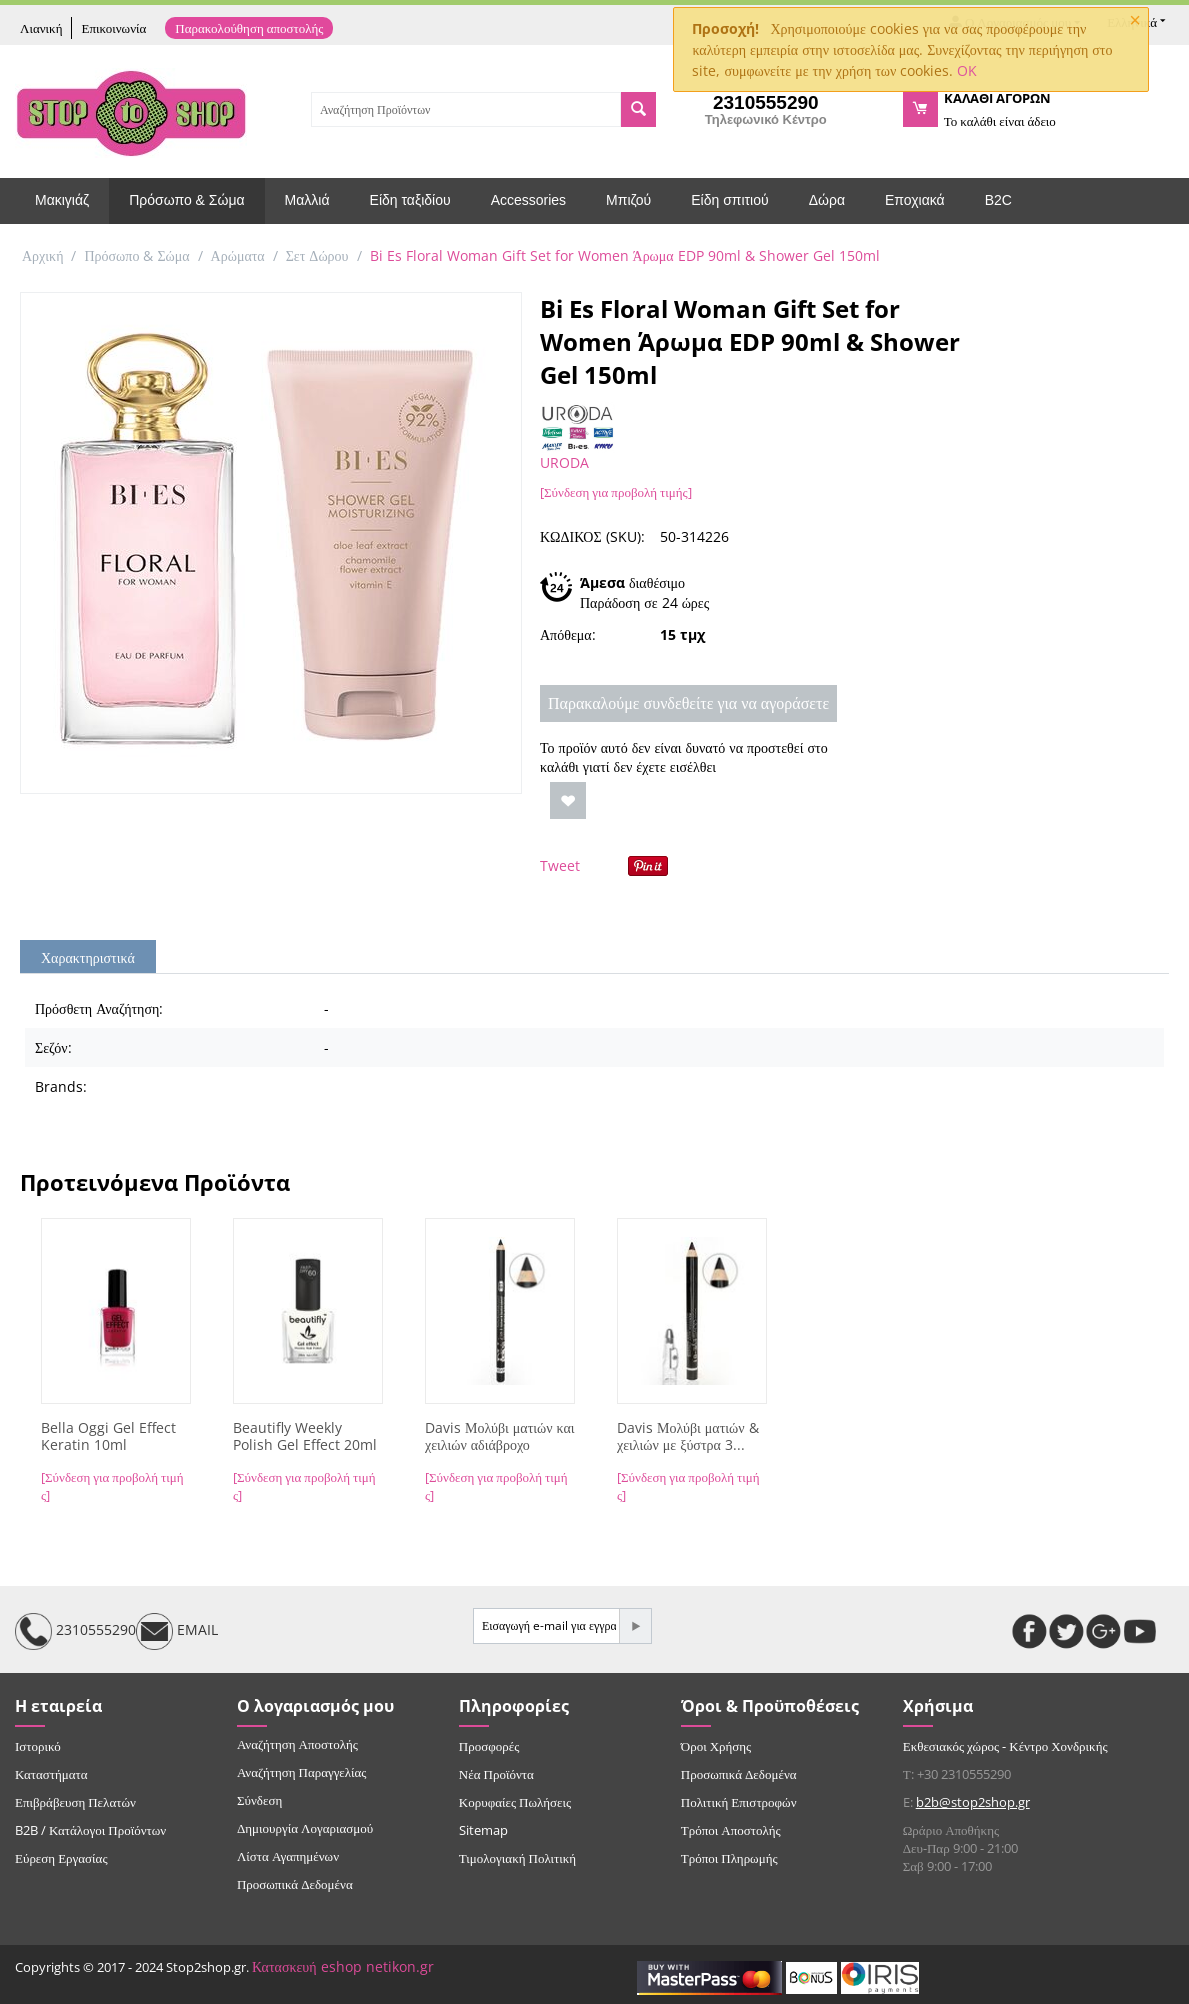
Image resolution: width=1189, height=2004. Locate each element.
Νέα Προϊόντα (496, 1774)
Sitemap (483, 1830)
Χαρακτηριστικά (88, 957)
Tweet (560, 865)
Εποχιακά (915, 200)
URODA (564, 462)
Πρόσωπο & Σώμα (186, 200)
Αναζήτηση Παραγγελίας (302, 1772)
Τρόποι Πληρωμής (729, 1858)
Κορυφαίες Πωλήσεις (515, 1802)
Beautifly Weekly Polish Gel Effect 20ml (305, 1437)
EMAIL (177, 1631)
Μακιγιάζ (62, 200)
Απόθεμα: (568, 634)
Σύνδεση (259, 1800)
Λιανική (41, 28)
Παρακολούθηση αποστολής (249, 28)
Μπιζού (628, 200)
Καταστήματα (51, 1774)
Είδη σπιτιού (729, 200)
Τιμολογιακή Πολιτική (517, 1858)
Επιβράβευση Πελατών (75, 1802)
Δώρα (827, 200)
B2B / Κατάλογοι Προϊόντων (90, 1830)
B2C (998, 200)
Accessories (528, 200)
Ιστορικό (38, 1746)
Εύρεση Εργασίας (61, 1858)
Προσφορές (489, 1746)
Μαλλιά (307, 200)
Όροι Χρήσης (716, 1746)
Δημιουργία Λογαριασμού (305, 1828)
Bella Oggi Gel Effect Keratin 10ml (108, 1437)
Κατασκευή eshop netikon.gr (343, 1966)
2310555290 (75, 1631)
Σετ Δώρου (317, 255)
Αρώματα (238, 255)
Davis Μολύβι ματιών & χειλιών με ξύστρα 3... (688, 1437)
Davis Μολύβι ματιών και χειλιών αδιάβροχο (500, 1437)
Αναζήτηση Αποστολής (297, 1744)
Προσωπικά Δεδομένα (295, 1884)
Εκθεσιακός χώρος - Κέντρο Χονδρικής (1005, 1746)
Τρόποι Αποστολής (731, 1830)
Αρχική (42, 255)
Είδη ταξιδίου (410, 200)
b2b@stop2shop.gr (973, 1802)
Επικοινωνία (113, 28)
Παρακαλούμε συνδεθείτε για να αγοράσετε (688, 703)
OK (967, 70)
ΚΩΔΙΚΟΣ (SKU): (592, 536)
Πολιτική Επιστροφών (739, 1802)
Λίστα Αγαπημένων (288, 1856)
